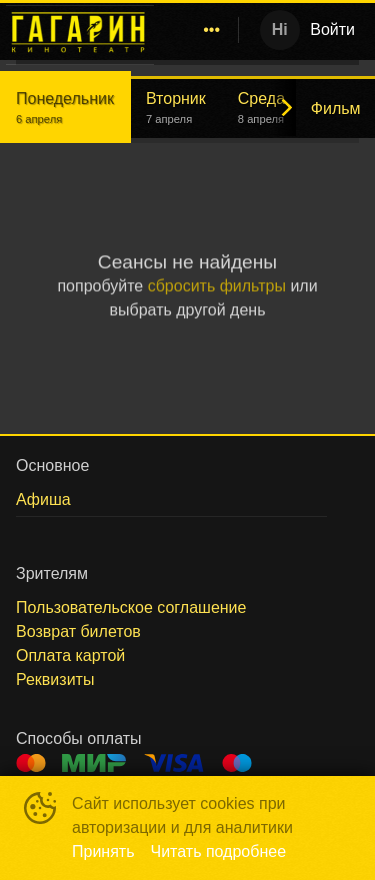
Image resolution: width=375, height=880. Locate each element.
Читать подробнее (219, 851)
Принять (103, 851)
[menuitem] (212, 30)
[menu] (200, 30)
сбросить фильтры (217, 285)
